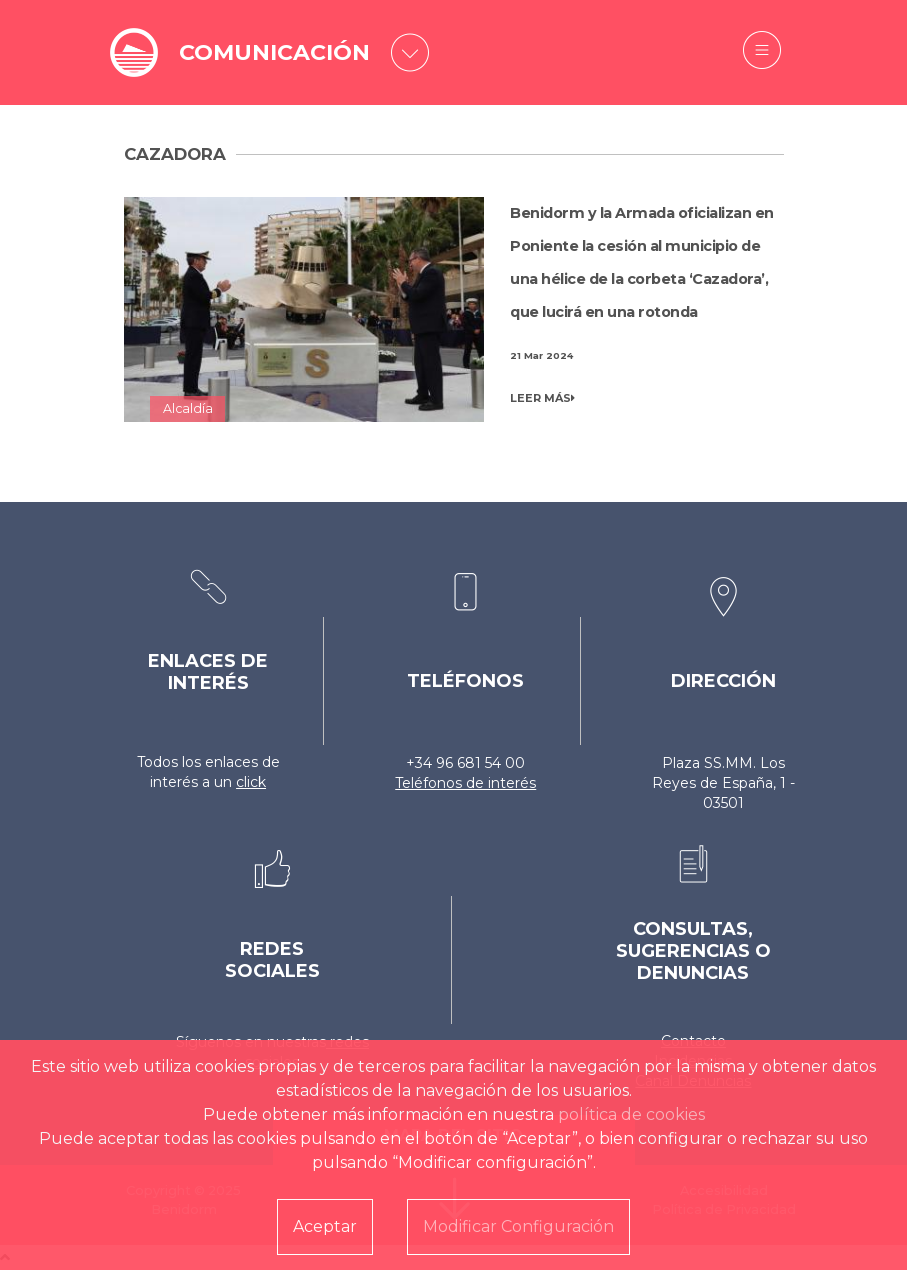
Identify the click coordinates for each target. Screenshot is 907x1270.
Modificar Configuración (518, 1226)
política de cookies (631, 1114)
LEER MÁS (542, 398)
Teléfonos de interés (465, 783)
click (251, 782)
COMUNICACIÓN (274, 52)
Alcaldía (188, 408)
